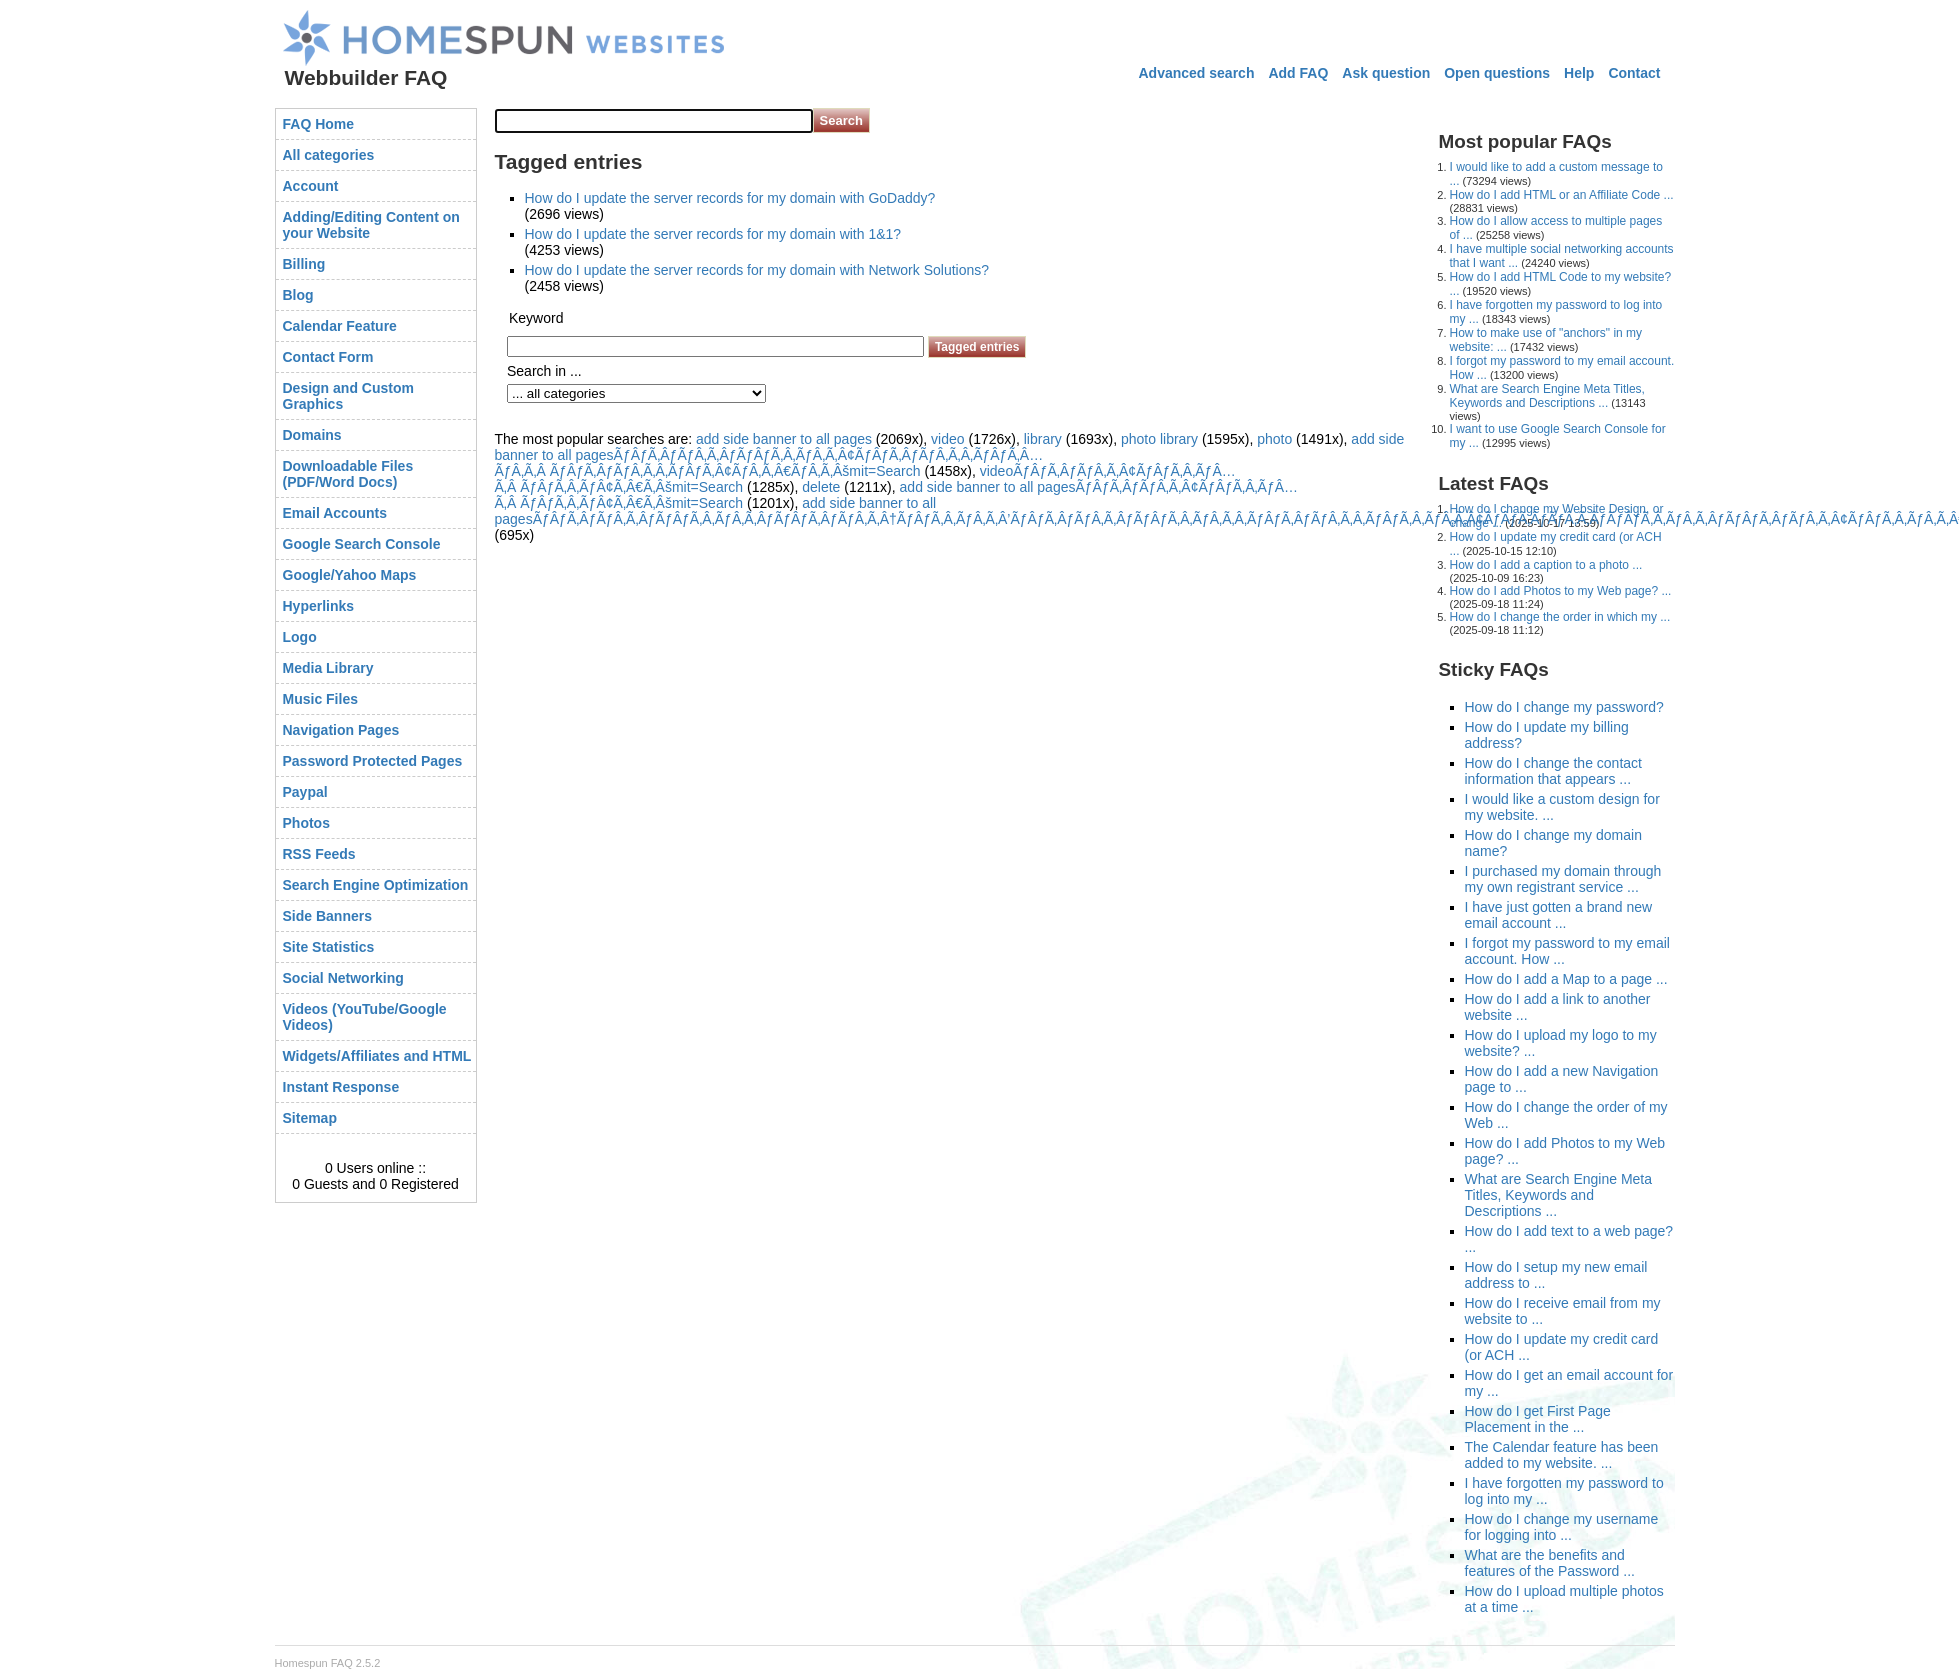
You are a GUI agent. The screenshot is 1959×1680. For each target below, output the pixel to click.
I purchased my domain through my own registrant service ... (1563, 879)
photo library (1159, 439)
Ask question (1386, 73)
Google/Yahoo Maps (350, 575)
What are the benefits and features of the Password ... (1550, 1563)
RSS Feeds (319, 854)
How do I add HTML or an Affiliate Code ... (1562, 195)
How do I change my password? (1564, 707)
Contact (1634, 73)
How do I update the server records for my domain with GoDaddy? (730, 198)
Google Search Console (362, 544)
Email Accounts (335, 513)
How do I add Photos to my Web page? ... (1561, 591)
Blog (298, 295)
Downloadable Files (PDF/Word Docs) (348, 474)
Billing (304, 264)
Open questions (1497, 73)
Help (1579, 73)
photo (1274, 439)
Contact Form (328, 357)
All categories (329, 155)
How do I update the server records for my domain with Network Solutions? (757, 270)
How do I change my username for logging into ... (1562, 1527)
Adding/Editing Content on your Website (371, 225)
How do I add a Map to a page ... (1566, 979)
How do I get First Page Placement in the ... (1538, 1419)
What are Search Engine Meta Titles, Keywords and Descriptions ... (1547, 396)
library (1043, 439)
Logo (300, 637)
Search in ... (544, 371)
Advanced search (1196, 73)
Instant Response (341, 1087)
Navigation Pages (341, 730)
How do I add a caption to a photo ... (1546, 565)
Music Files (320, 699)
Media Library (328, 668)
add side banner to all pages (784, 439)
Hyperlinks (319, 606)
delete (821, 487)
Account (311, 186)
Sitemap (310, 1118)
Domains (312, 435)
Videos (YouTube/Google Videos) (365, 1017)
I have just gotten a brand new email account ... (1559, 915)
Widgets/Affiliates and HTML (377, 1056)
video (947, 439)
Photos (306, 823)
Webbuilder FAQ (366, 77)
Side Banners (327, 916)
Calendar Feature (340, 326)
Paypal (305, 792)
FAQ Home (319, 124)
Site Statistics (329, 947)
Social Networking (343, 978)
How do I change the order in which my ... (1560, 617)
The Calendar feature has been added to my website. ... (1562, 1455)
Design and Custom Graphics (348, 396)
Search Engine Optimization (376, 885)
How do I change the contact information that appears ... (1553, 771)
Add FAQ (1298, 73)
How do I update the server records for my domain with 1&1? (713, 234)
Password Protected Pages (373, 761)
